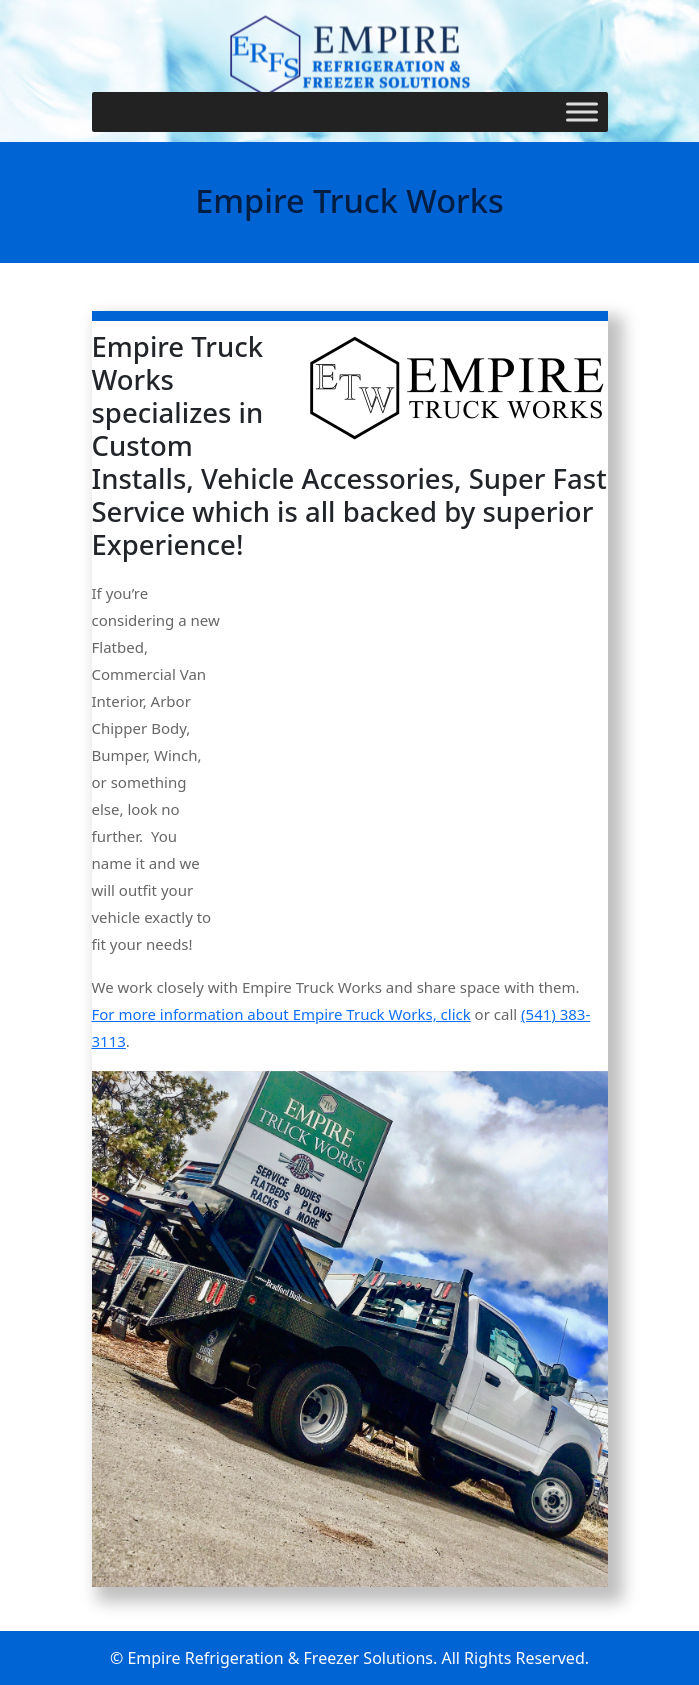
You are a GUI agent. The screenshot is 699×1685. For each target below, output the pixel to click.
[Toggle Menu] (582, 111)
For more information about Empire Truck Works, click (281, 1014)
